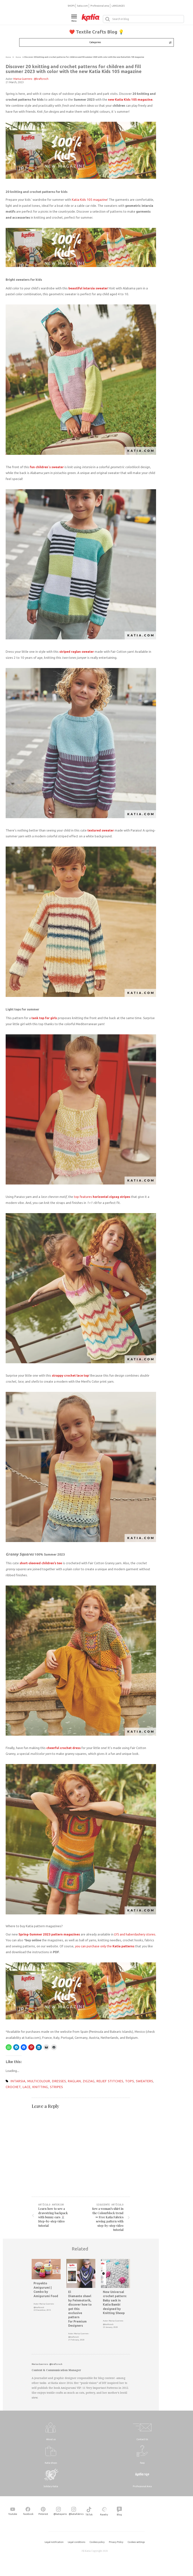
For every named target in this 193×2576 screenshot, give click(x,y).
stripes (56, 2087)
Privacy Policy (116, 2542)
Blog (119, 2514)
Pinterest (43, 2514)
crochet (13, 2087)
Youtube (12, 2514)
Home (8, 57)
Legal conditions (76, 2542)
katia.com (82, 6)
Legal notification (54, 2542)
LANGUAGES (118, 6)
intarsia (18, 2081)
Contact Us (142, 2439)
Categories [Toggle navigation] (130, 42)
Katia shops (51, 2463)
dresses (59, 2081)
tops (129, 2081)
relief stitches (109, 2081)
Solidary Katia (51, 2486)
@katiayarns (60, 2514)
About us (51, 2439)
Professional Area (142, 2486)
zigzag (89, 2081)
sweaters (144, 2081)
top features (102, 1196)
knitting (40, 2087)
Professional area (99, 6)
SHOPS (71, 6)
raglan (74, 2081)
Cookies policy (97, 2542)
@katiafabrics (76, 2514)
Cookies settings (136, 2542)
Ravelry (104, 2514)
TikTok (89, 2514)
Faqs (142, 2463)
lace (27, 2087)
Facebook (28, 2514)
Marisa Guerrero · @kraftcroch (30, 78)
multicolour (38, 2081)
